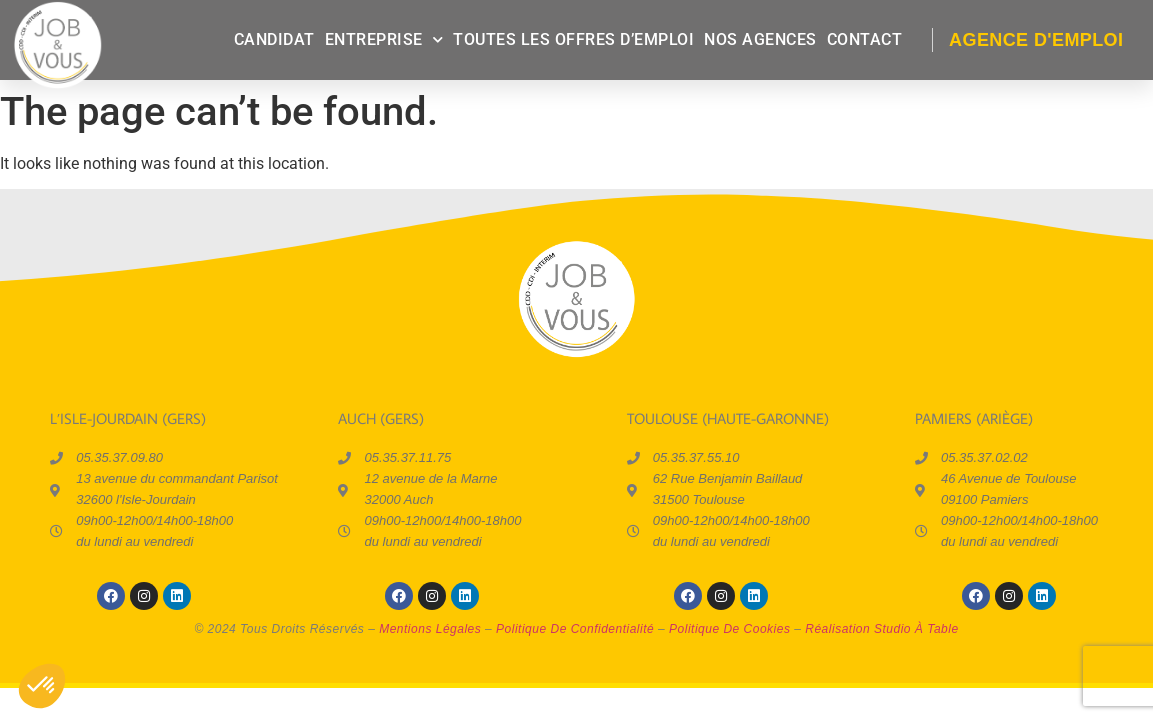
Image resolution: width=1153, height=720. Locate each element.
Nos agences (760, 39)
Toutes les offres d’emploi (573, 39)
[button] (42, 686)
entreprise (384, 39)
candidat (274, 39)
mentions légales (430, 629)
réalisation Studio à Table (881, 629)
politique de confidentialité (575, 629)
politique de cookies (729, 629)
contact (865, 39)
